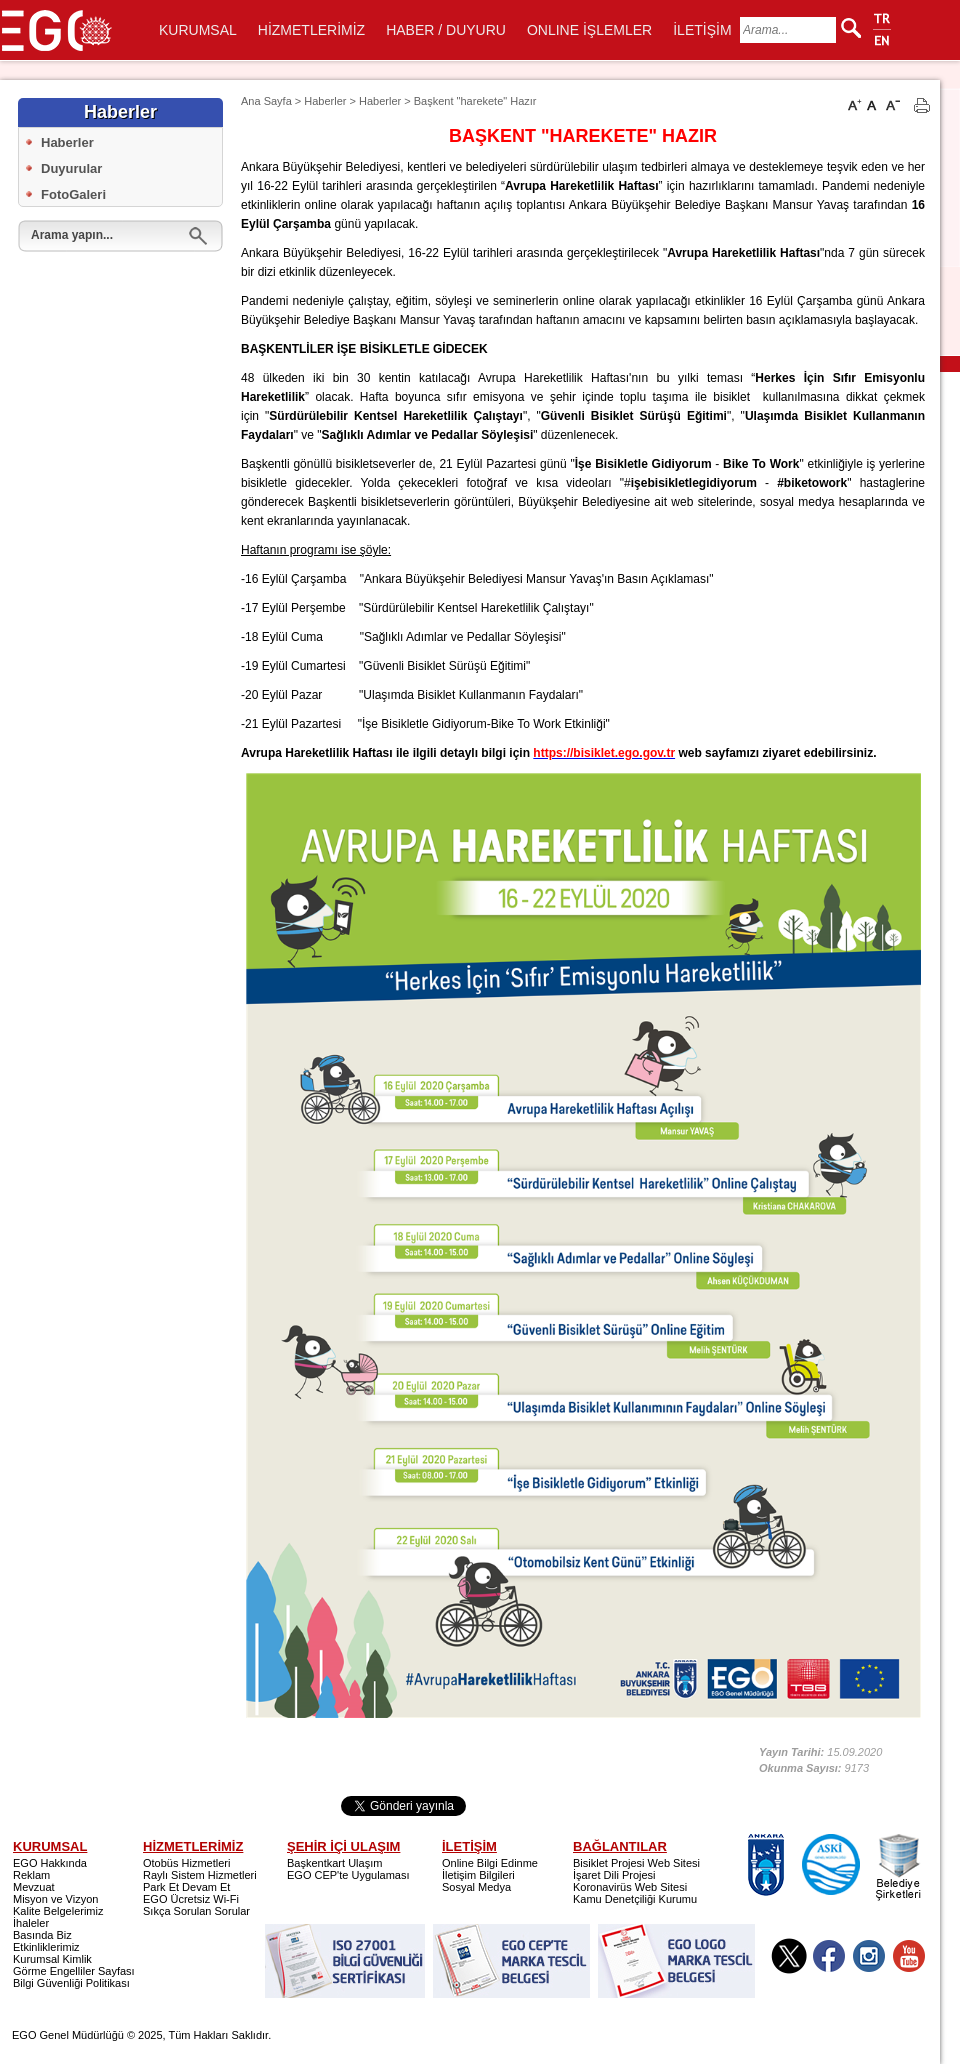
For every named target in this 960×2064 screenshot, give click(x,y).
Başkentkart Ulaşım (334, 1863)
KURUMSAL (198, 30)
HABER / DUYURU (446, 30)
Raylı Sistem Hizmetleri (200, 1875)
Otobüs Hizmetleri (186, 1863)
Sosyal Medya (476, 1887)
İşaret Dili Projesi (614, 1875)
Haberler (67, 142)
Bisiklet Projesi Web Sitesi (636, 1863)
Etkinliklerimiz (46, 1947)
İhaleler (31, 1923)
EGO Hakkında (50, 1863)
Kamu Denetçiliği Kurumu (635, 1899)
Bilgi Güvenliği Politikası (71, 1983)
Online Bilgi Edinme (490, 1863)
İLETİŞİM (702, 30)
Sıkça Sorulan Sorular (196, 1911)
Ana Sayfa (266, 101)
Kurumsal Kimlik (52, 1959)
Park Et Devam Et (186, 1887)
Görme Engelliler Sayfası (74, 1971)
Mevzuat (34, 1887)
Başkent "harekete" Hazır (475, 101)
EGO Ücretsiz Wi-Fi (191, 1899)
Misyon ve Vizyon (55, 1899)
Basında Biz (42, 1935)
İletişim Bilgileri (478, 1875)
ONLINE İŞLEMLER (589, 30)
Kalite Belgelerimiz (58, 1911)
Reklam (31, 1875)
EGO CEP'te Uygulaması (348, 1875)
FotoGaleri (73, 194)
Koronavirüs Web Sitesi (630, 1887)
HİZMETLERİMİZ (311, 30)
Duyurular (71, 168)
